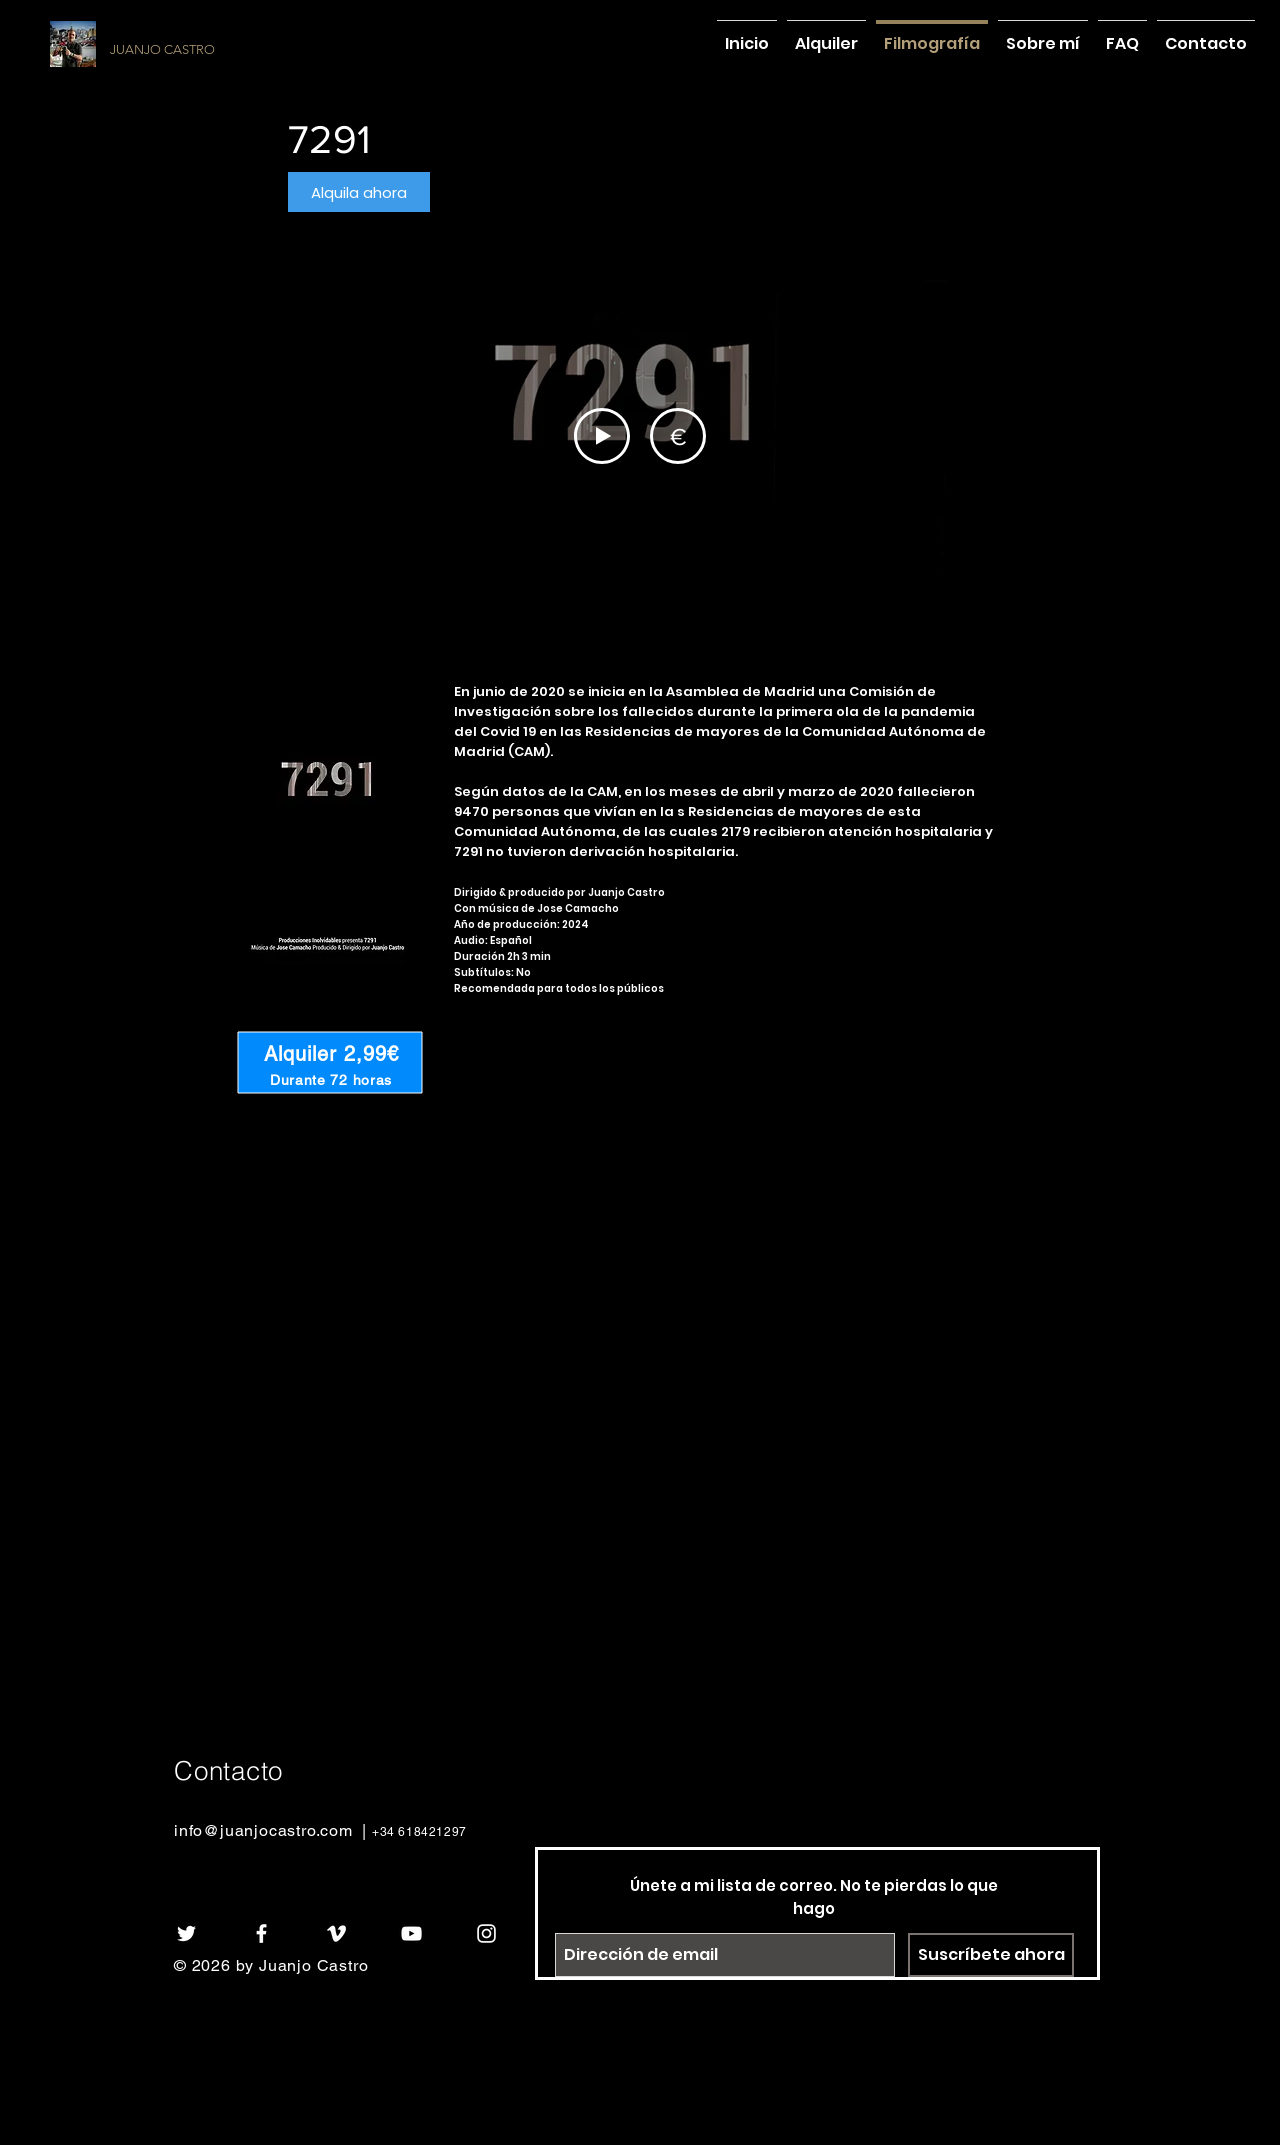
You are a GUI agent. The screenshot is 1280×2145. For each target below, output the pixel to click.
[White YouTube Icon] (411, 1933)
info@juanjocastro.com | (273, 1830)
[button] (359, 192)
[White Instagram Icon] (486, 1933)
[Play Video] (602, 436)
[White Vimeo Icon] (336, 1933)
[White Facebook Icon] (261, 1933)
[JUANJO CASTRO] (236, 50)
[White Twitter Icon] (186, 1933)
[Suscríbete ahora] (991, 1955)
